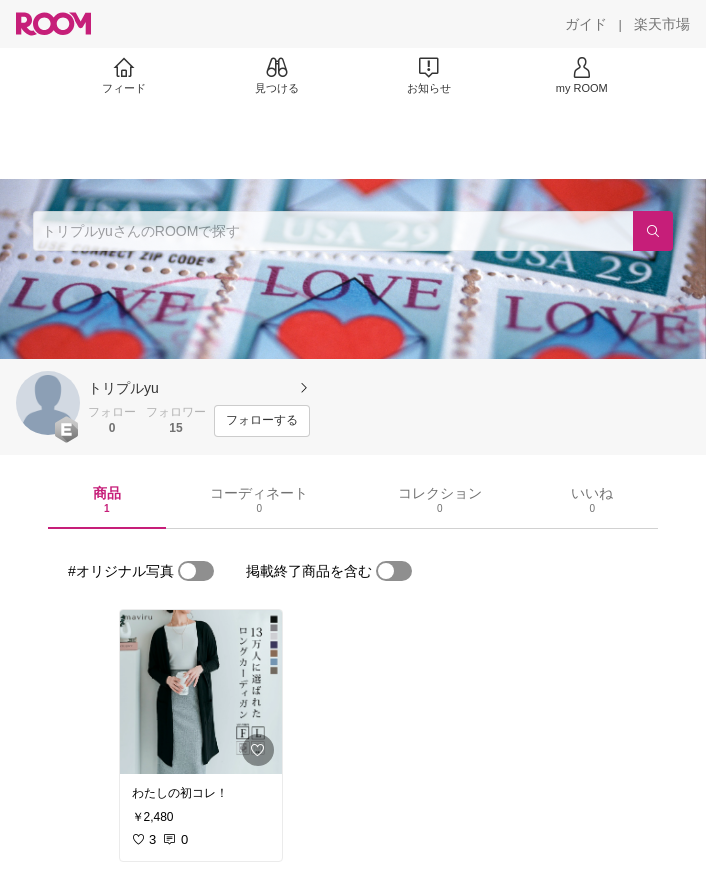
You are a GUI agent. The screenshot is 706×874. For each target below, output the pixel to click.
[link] (201, 692)
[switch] (196, 571)
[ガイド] (586, 24)
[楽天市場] (662, 24)
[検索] (653, 231)
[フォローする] (262, 421)
